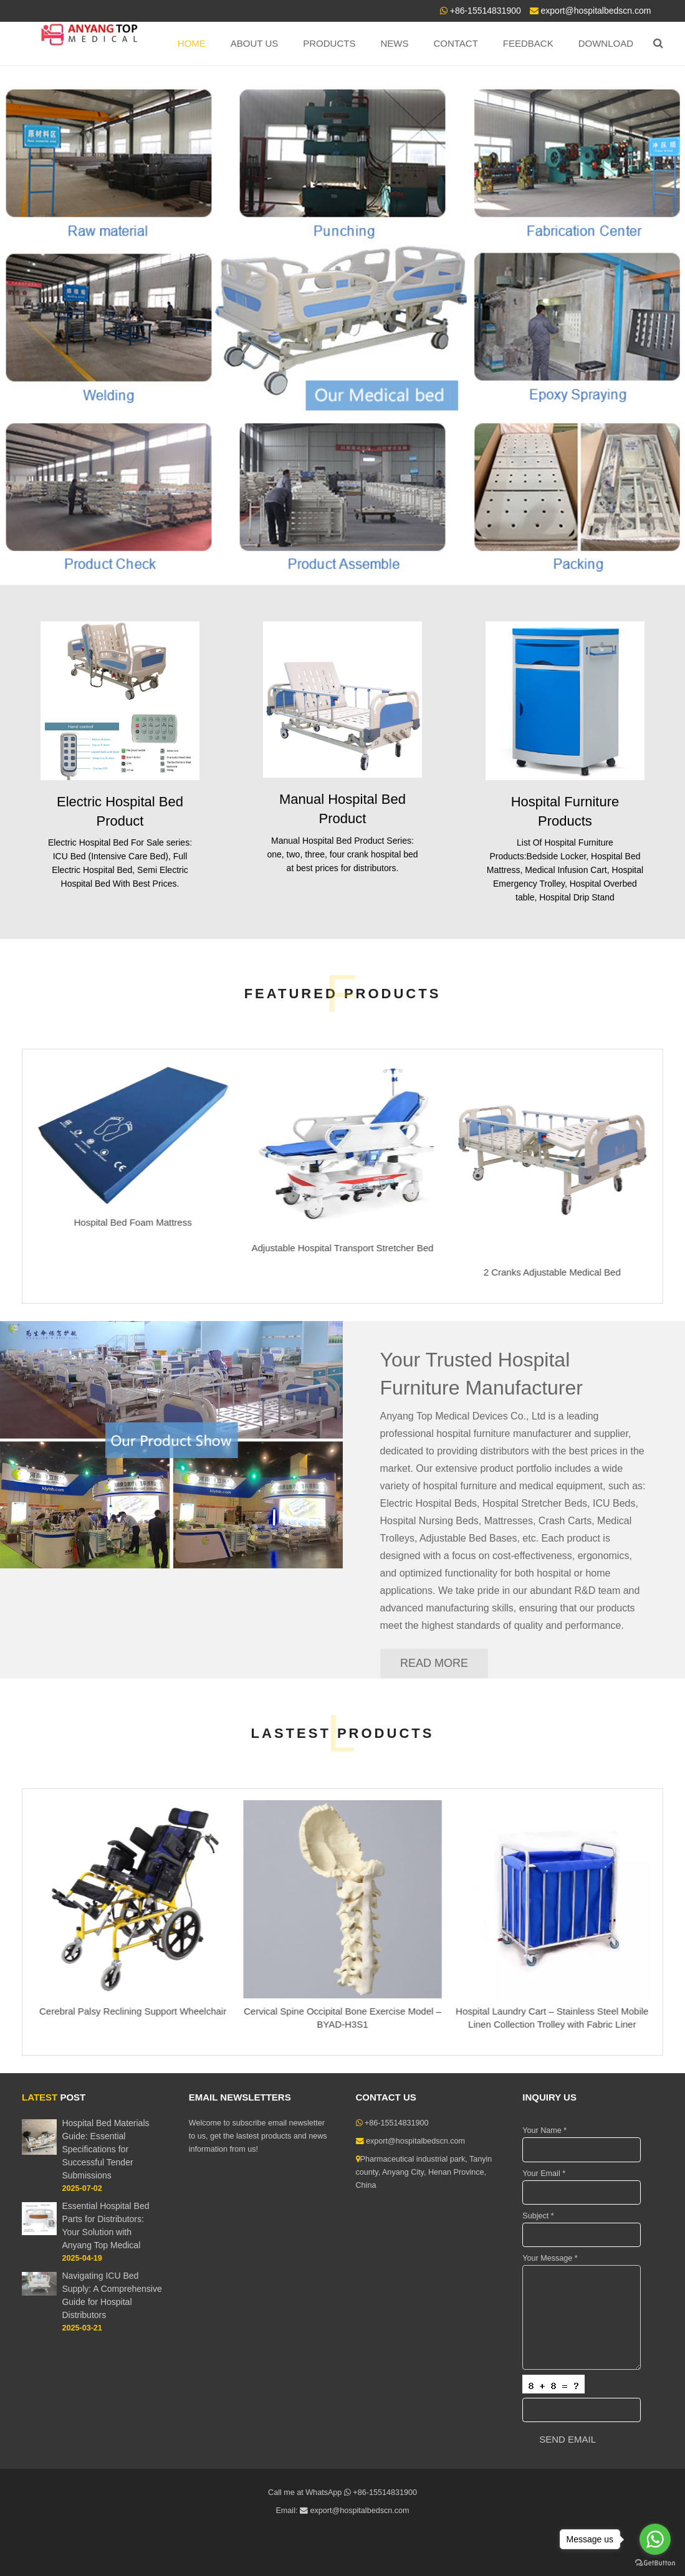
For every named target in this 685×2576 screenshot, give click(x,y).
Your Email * (543, 2173)
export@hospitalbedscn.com (596, 11)
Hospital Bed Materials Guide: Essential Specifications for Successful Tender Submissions (105, 2149)
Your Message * (549, 2258)
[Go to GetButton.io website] (655, 2563)
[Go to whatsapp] (655, 2539)
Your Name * (544, 2130)
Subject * (537, 2215)
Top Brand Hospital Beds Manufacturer (170, 253)
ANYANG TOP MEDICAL (184, 221)
